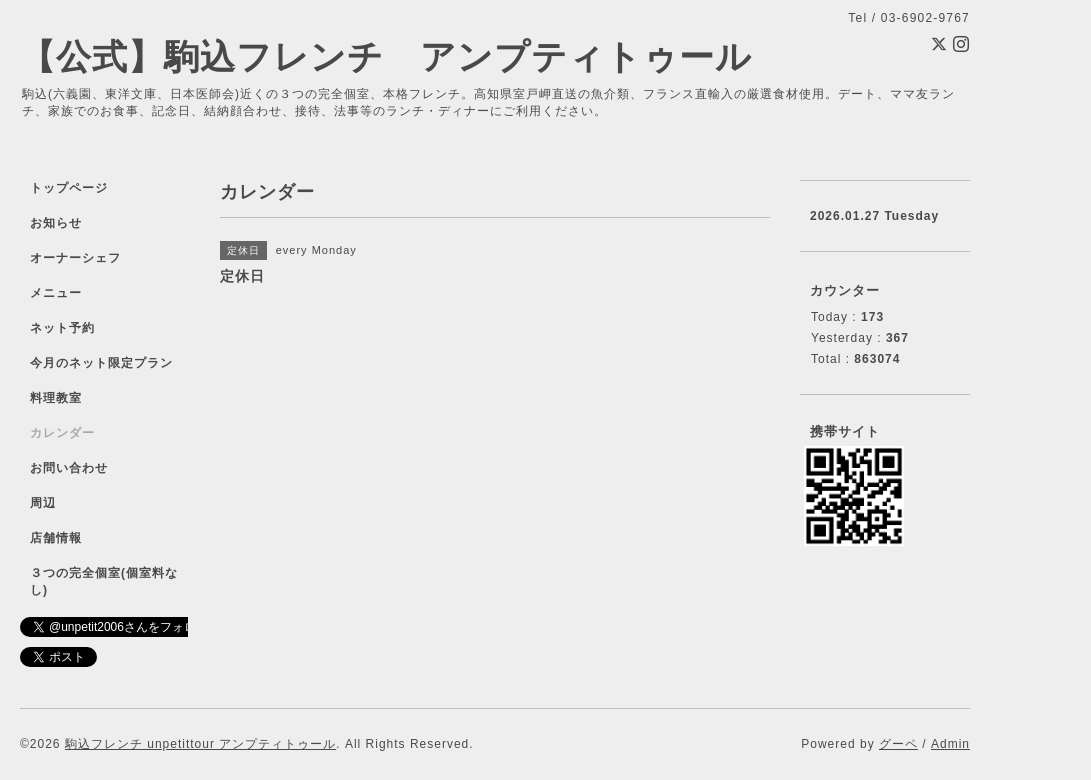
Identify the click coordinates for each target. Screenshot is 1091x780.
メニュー (56, 293)
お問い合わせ (69, 468)
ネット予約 (62, 328)
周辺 (43, 503)
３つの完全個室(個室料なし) (104, 581)
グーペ (898, 744)
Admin (950, 744)
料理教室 (56, 398)
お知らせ (56, 223)
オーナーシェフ (75, 258)
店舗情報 (56, 538)
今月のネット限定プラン (101, 363)
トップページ (69, 188)
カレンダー (62, 433)
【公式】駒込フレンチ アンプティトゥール (386, 56)
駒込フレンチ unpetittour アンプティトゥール (200, 744)
